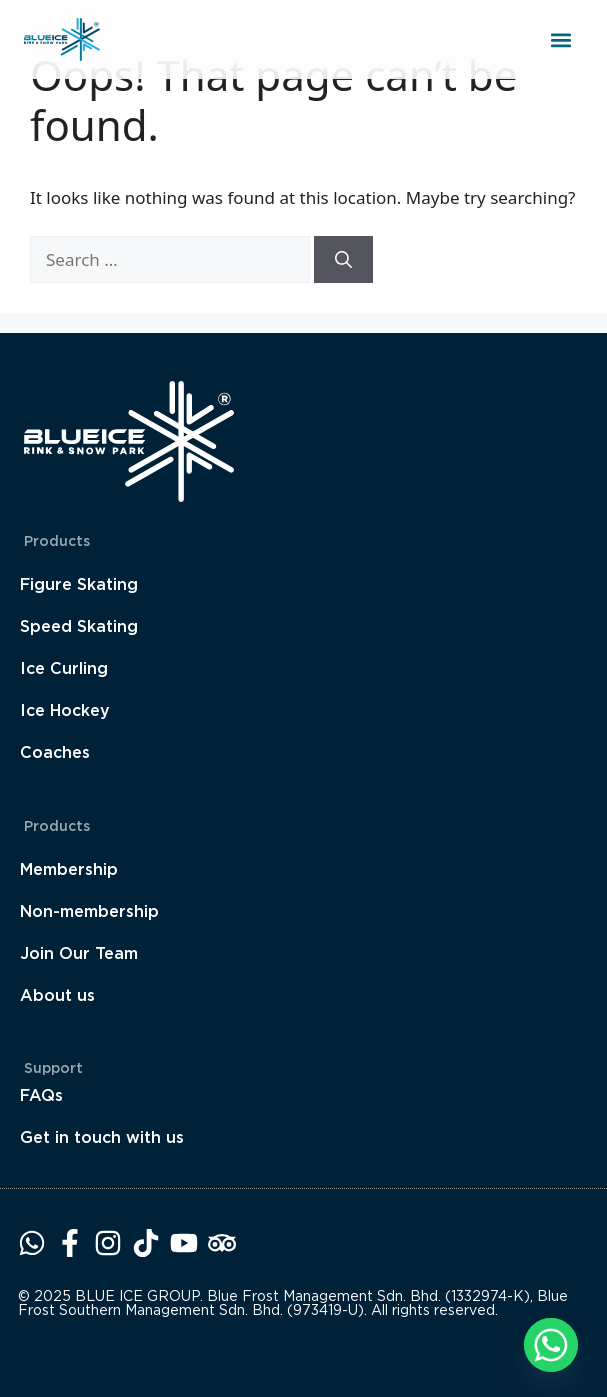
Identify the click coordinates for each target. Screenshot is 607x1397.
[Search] (343, 260)
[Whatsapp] (551, 1345)
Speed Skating (79, 626)
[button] (560, 39)
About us (57, 995)
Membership (69, 869)
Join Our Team (79, 953)
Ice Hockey (65, 710)
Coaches (55, 752)
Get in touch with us (102, 1137)
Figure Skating (79, 584)
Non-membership (89, 911)
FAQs (41, 1095)
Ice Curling (64, 668)
